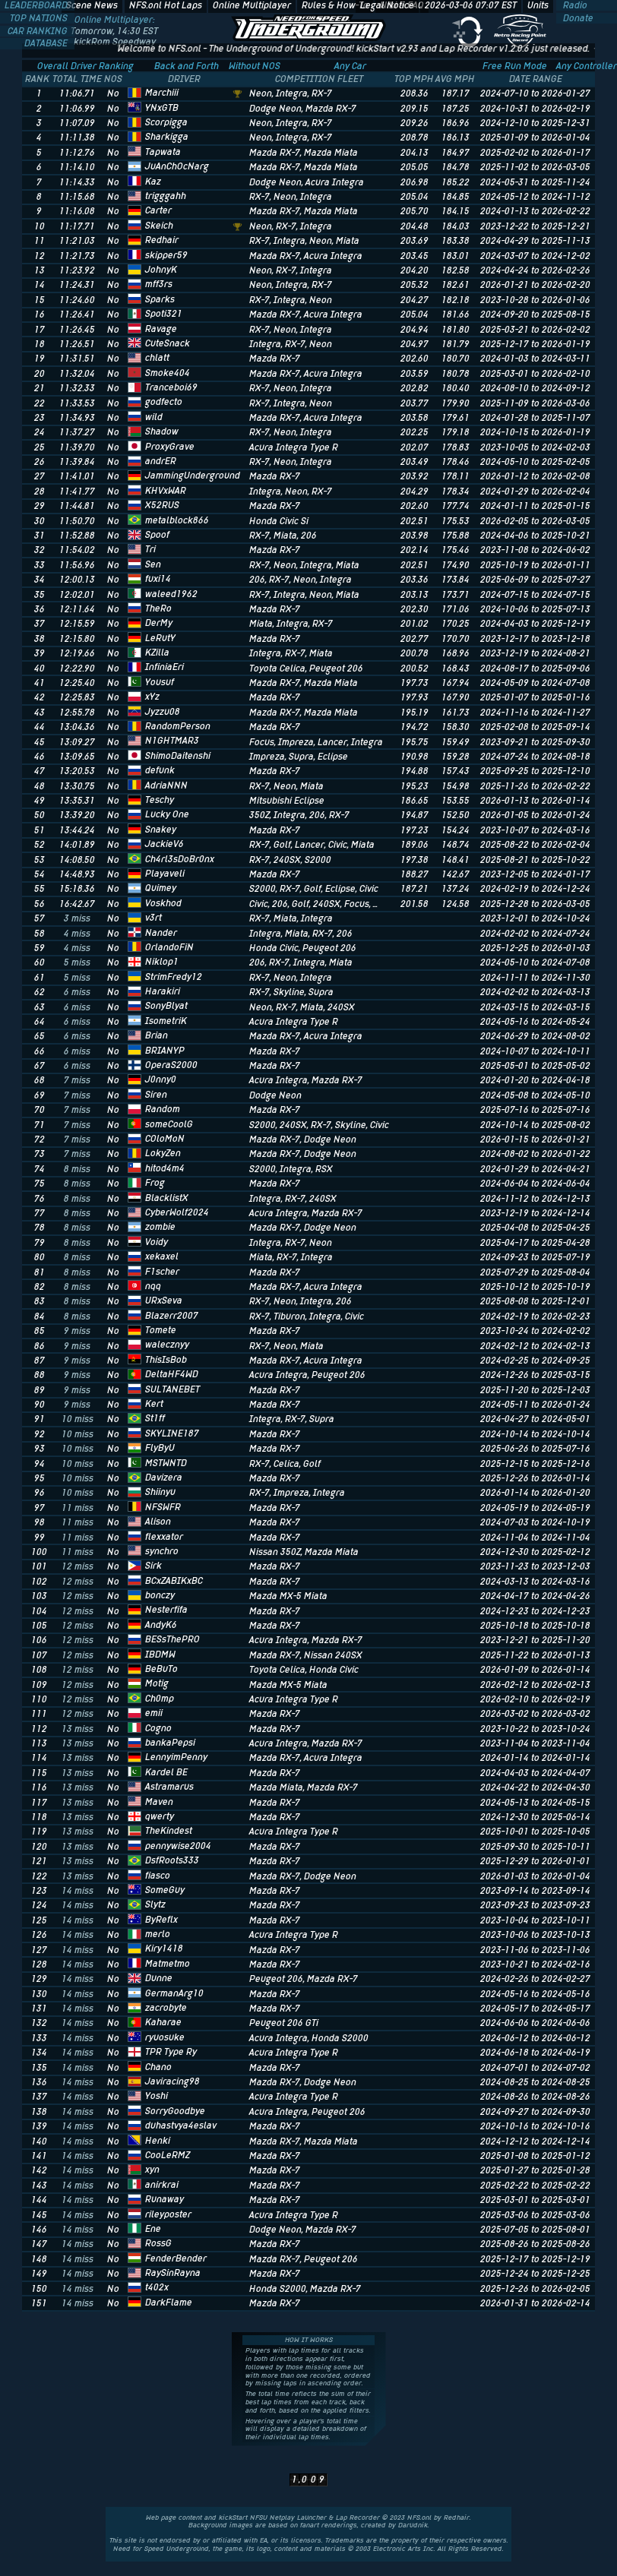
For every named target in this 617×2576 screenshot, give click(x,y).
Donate (577, 18)
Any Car (350, 66)
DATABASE (47, 43)
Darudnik (413, 2525)
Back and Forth (186, 66)
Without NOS (254, 66)
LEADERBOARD (37, 5)
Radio (574, 5)
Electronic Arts (397, 2548)
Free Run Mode (515, 66)
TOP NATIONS (39, 18)
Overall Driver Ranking (85, 66)
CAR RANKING (38, 31)
